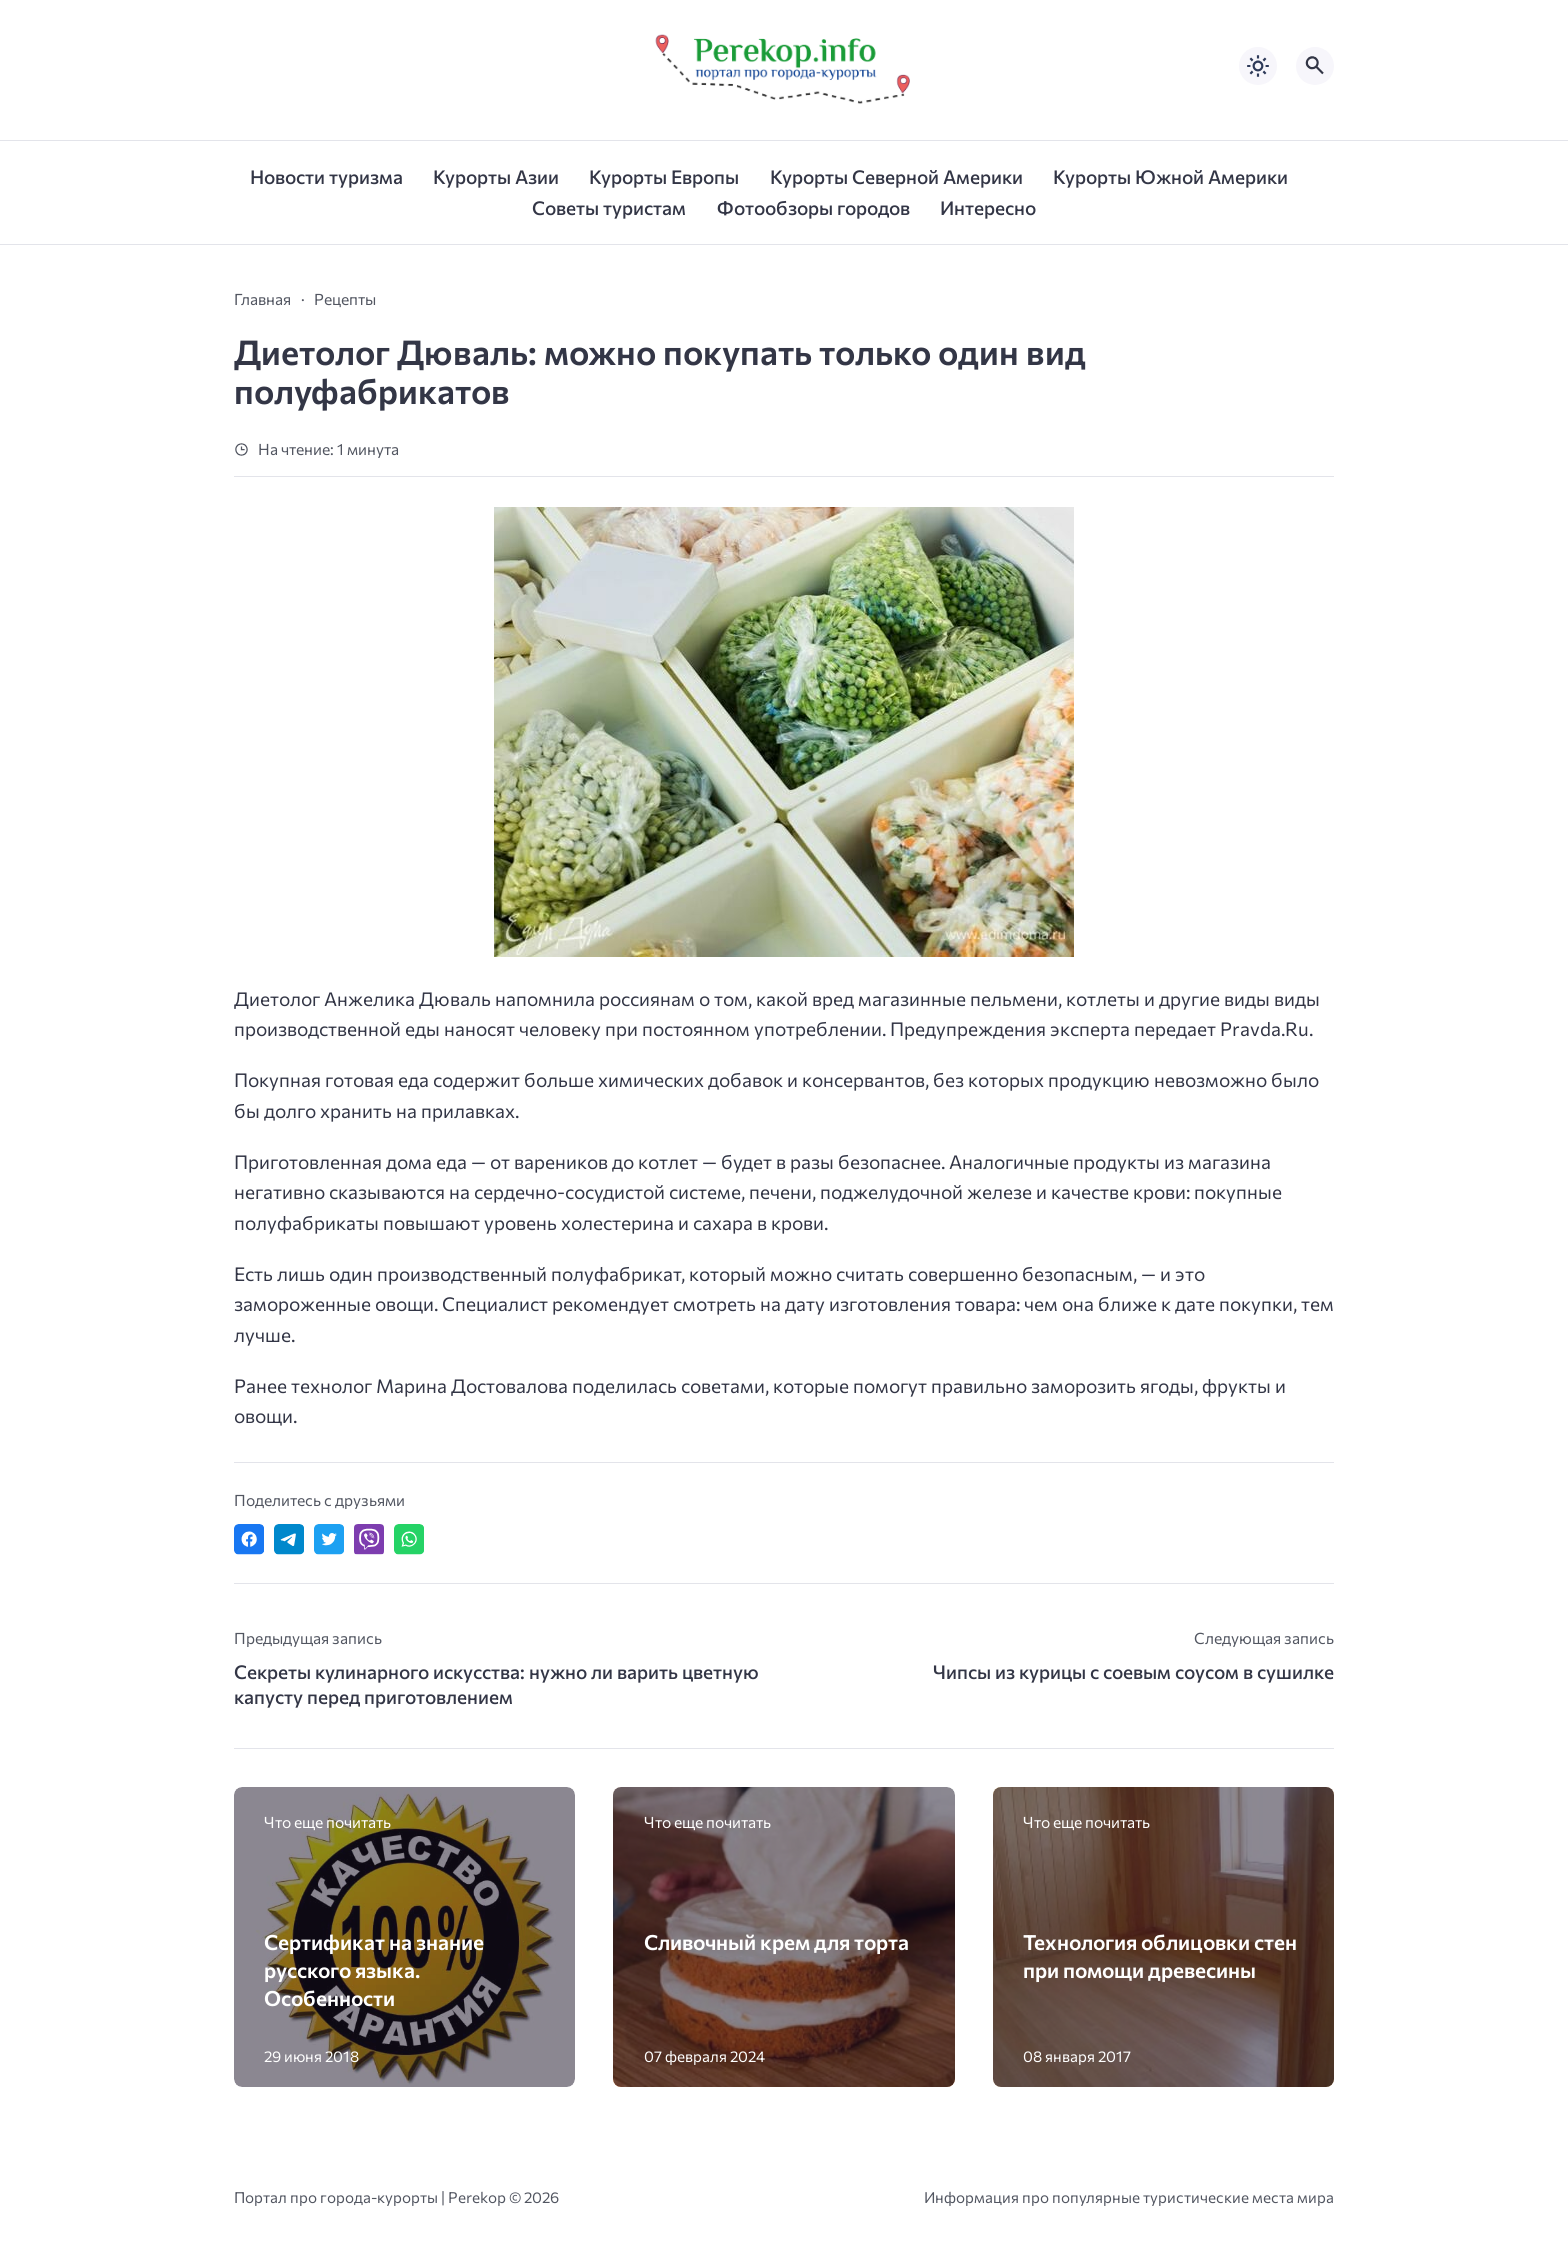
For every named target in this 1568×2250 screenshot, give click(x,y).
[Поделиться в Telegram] (289, 1539)
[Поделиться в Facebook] (249, 1539)
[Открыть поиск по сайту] (1315, 66)
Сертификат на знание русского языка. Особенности (374, 1969)
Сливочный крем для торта (776, 1941)
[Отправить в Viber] (369, 1539)
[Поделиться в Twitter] (329, 1539)
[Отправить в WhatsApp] (409, 1539)
